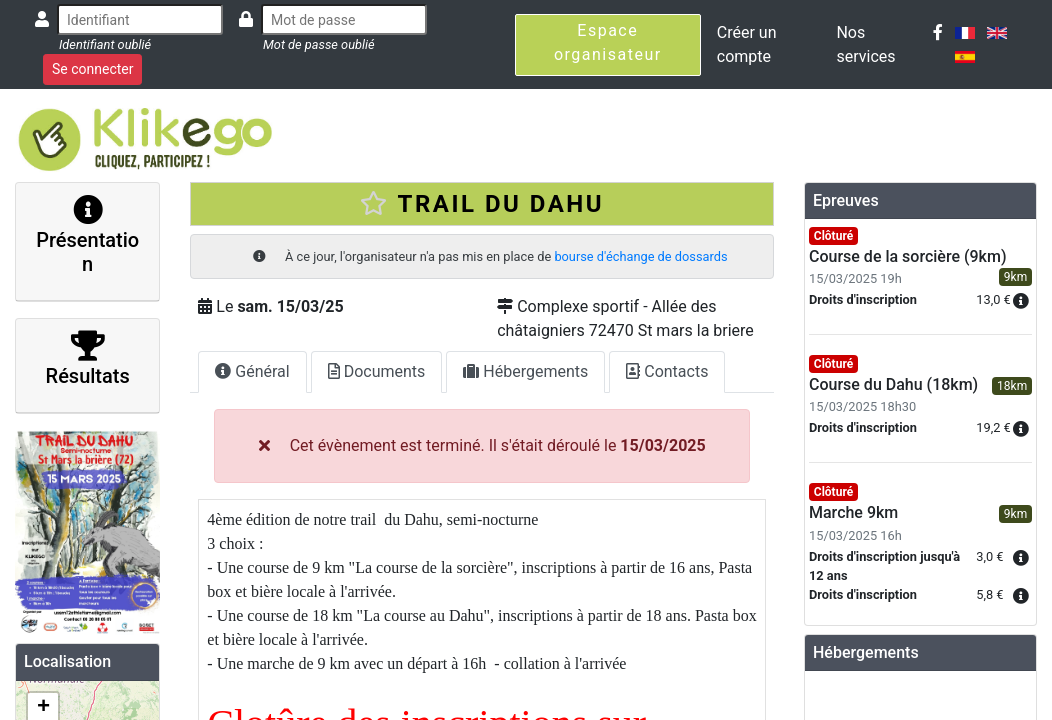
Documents (377, 371)
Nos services (865, 44)
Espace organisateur (608, 42)
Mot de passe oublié (319, 44)
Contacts (667, 371)
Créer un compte (747, 44)
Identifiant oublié (105, 44)
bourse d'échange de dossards (640, 256)
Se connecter (92, 69)
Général (252, 371)
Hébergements (525, 371)
